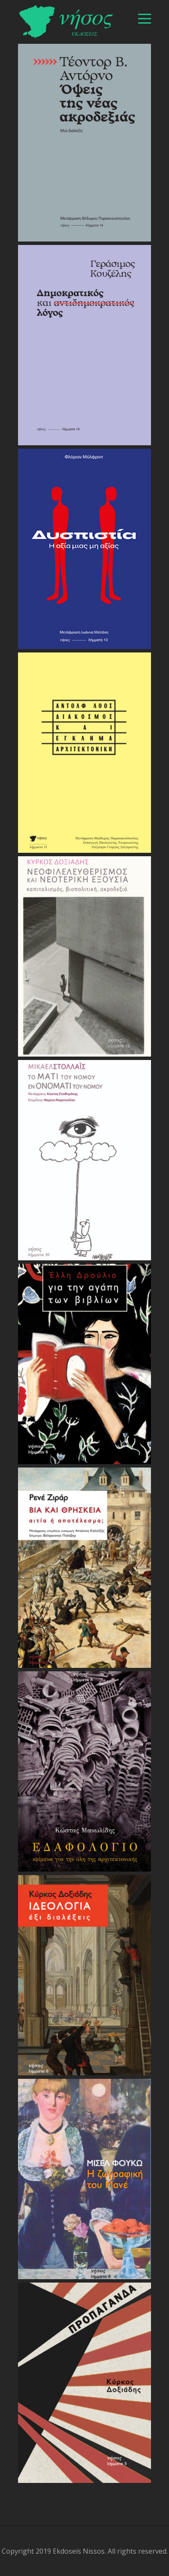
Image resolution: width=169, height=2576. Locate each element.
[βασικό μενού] (144, 19)
